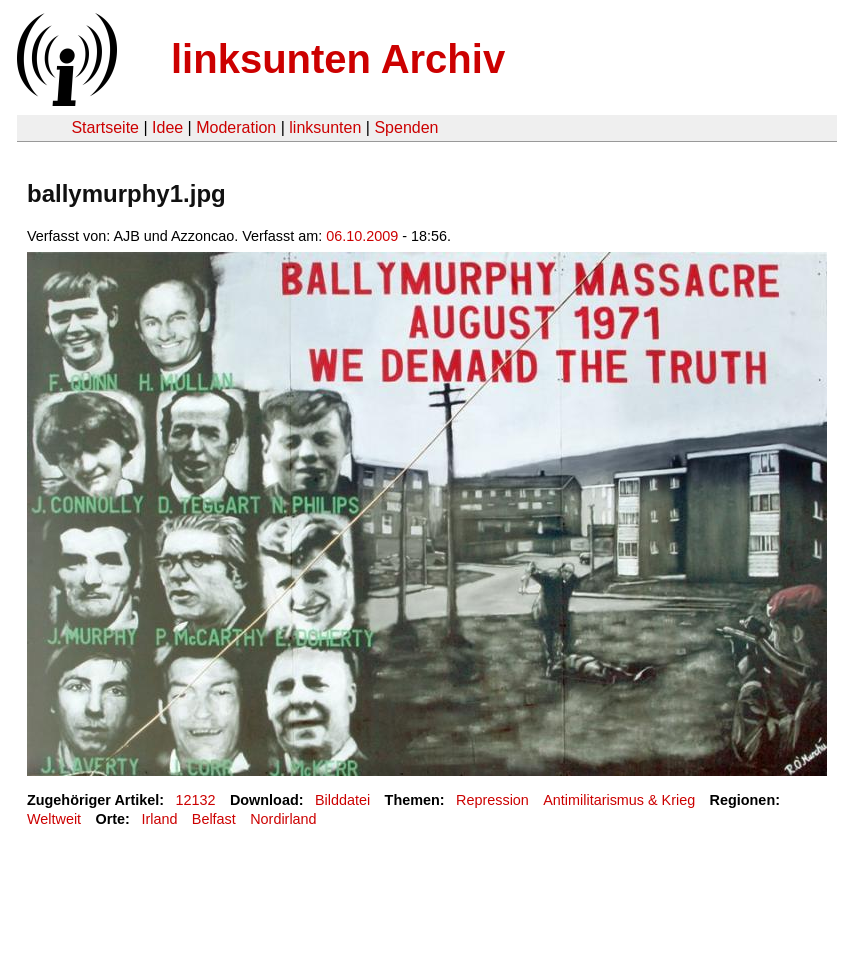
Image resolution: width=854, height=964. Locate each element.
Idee (167, 127)
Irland (159, 819)
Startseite (105, 127)
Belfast (214, 819)
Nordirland (283, 819)
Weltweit (54, 819)
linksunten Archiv (338, 59)
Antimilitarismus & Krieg (619, 800)
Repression (492, 800)
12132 (196, 800)
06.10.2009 (362, 236)
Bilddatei (342, 800)
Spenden (406, 127)
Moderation (236, 127)
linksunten (325, 127)
